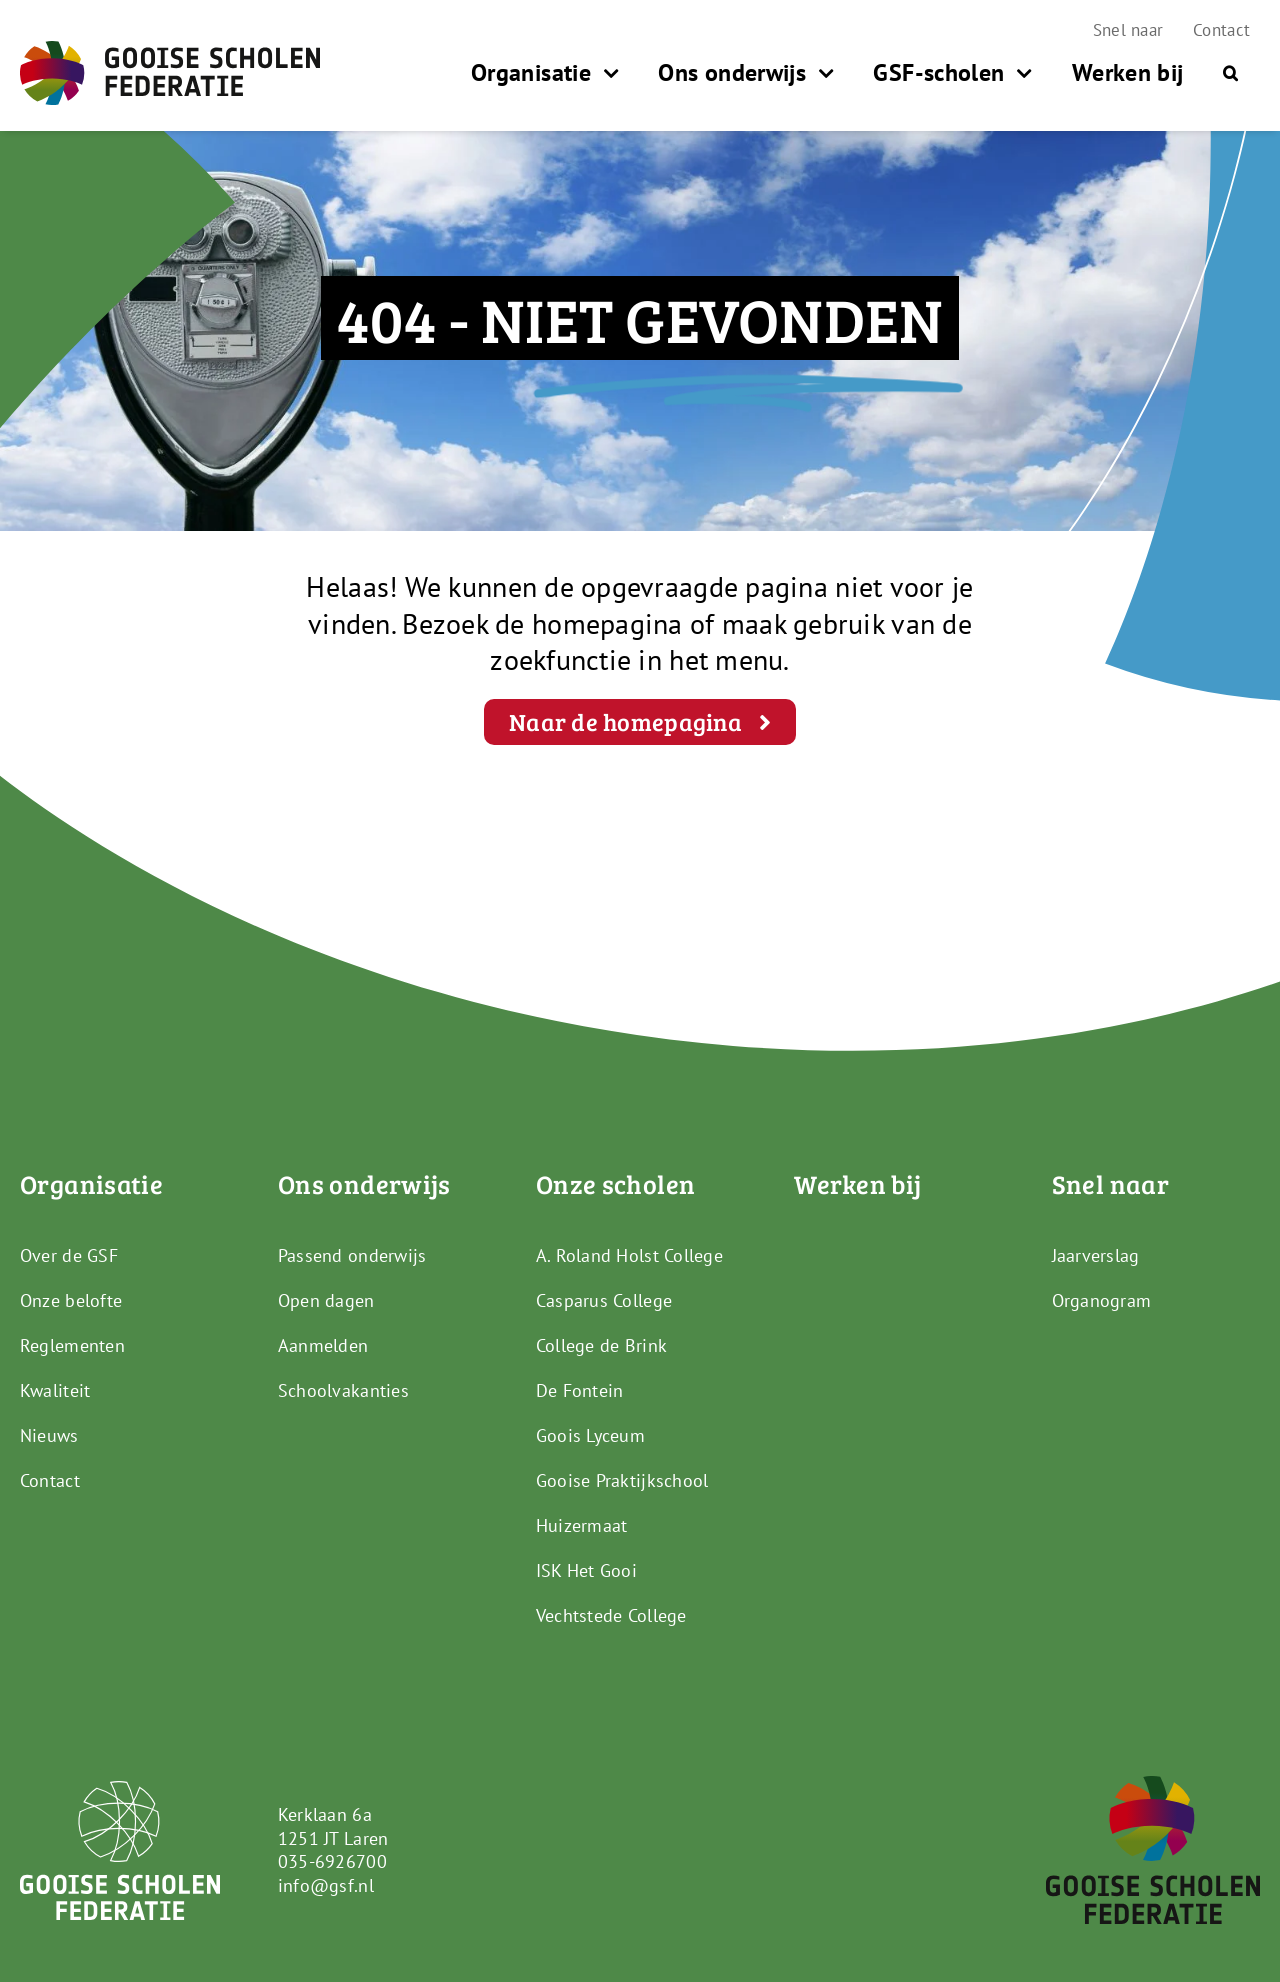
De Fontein (580, 1390)
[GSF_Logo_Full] (170, 49)
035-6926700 (332, 1861)
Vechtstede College (611, 1615)
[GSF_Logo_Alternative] (1153, 1784)
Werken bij (858, 1183)
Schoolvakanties (343, 1390)
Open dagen (326, 1300)
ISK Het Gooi (586, 1570)
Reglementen (72, 1345)
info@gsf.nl (326, 1885)
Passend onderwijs (352, 1255)
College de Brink (601, 1345)
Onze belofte (71, 1300)
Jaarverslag (1096, 1255)
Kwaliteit (55, 1390)
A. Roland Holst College (629, 1255)
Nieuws (49, 1435)
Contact (50, 1480)
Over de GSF (69, 1255)
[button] (1230, 73)
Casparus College (604, 1300)
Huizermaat (582, 1525)
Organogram (1102, 1300)
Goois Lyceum (590, 1435)
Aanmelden (323, 1345)
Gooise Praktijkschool (622, 1480)
